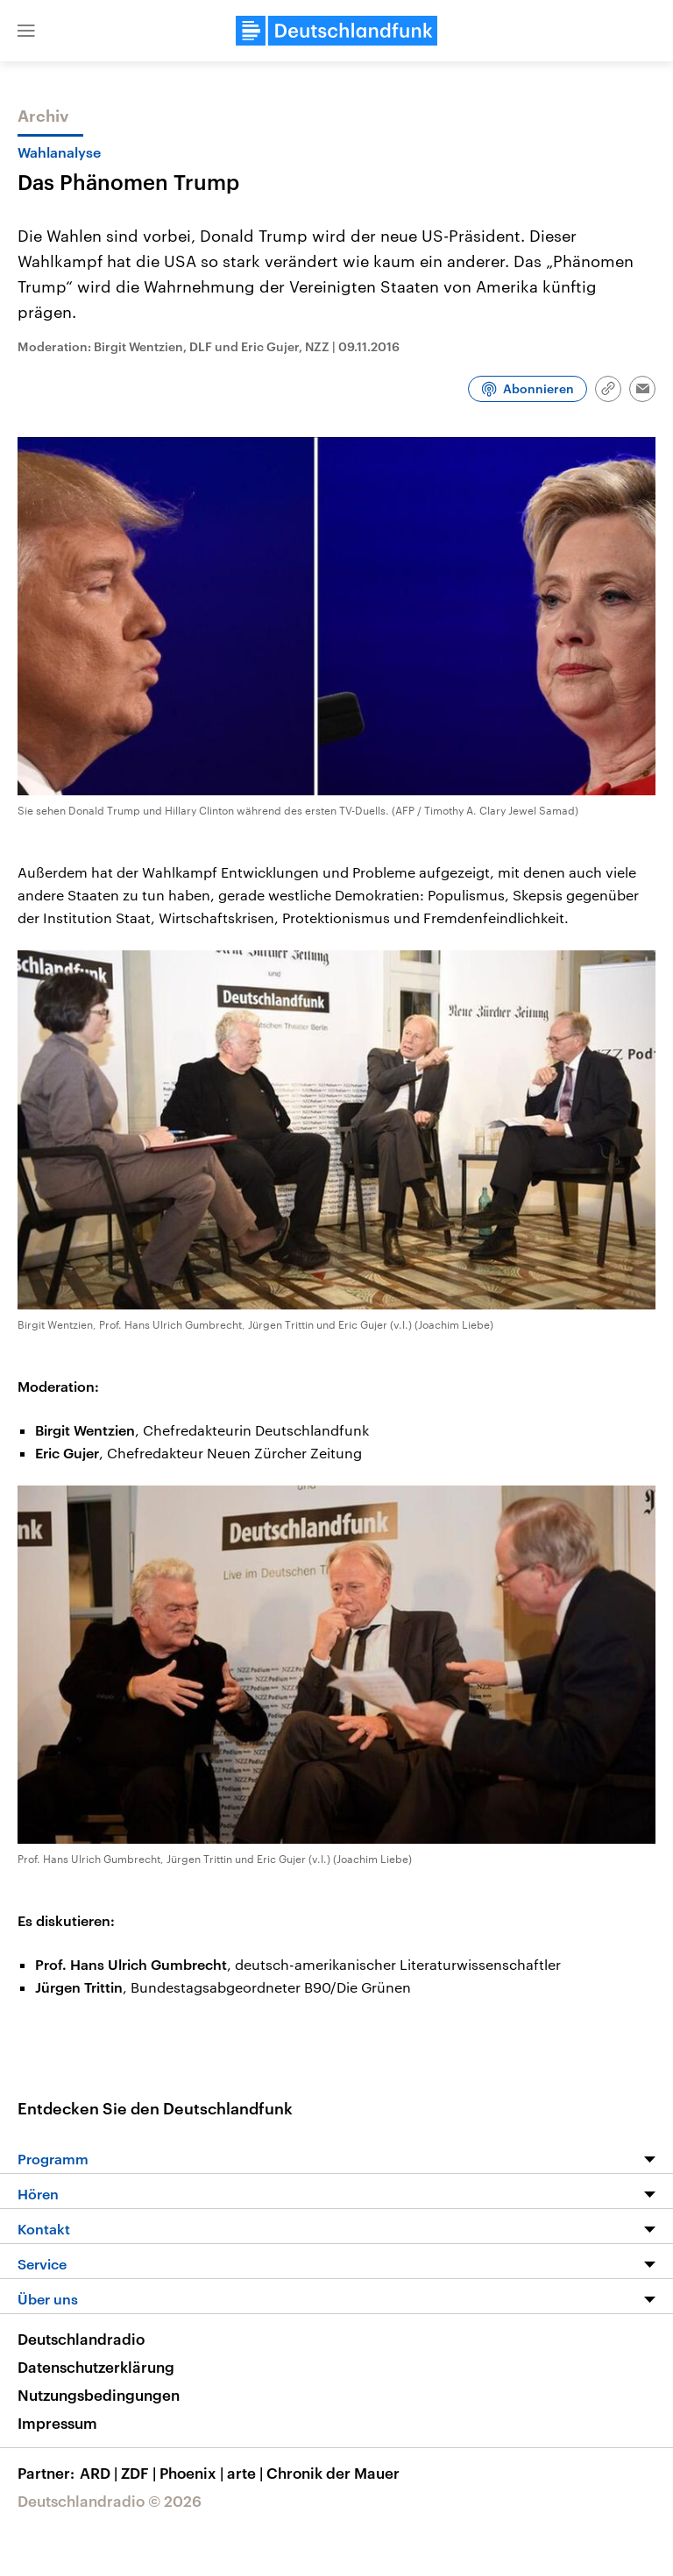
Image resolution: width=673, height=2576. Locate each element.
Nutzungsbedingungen (99, 2394)
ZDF (140, 2472)
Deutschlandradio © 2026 (110, 2500)
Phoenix (193, 2472)
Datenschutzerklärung (96, 2366)
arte (246, 2472)
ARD (100, 2472)
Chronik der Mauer (333, 2472)
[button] (26, 30)
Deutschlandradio (81, 2338)
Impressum (57, 2422)
